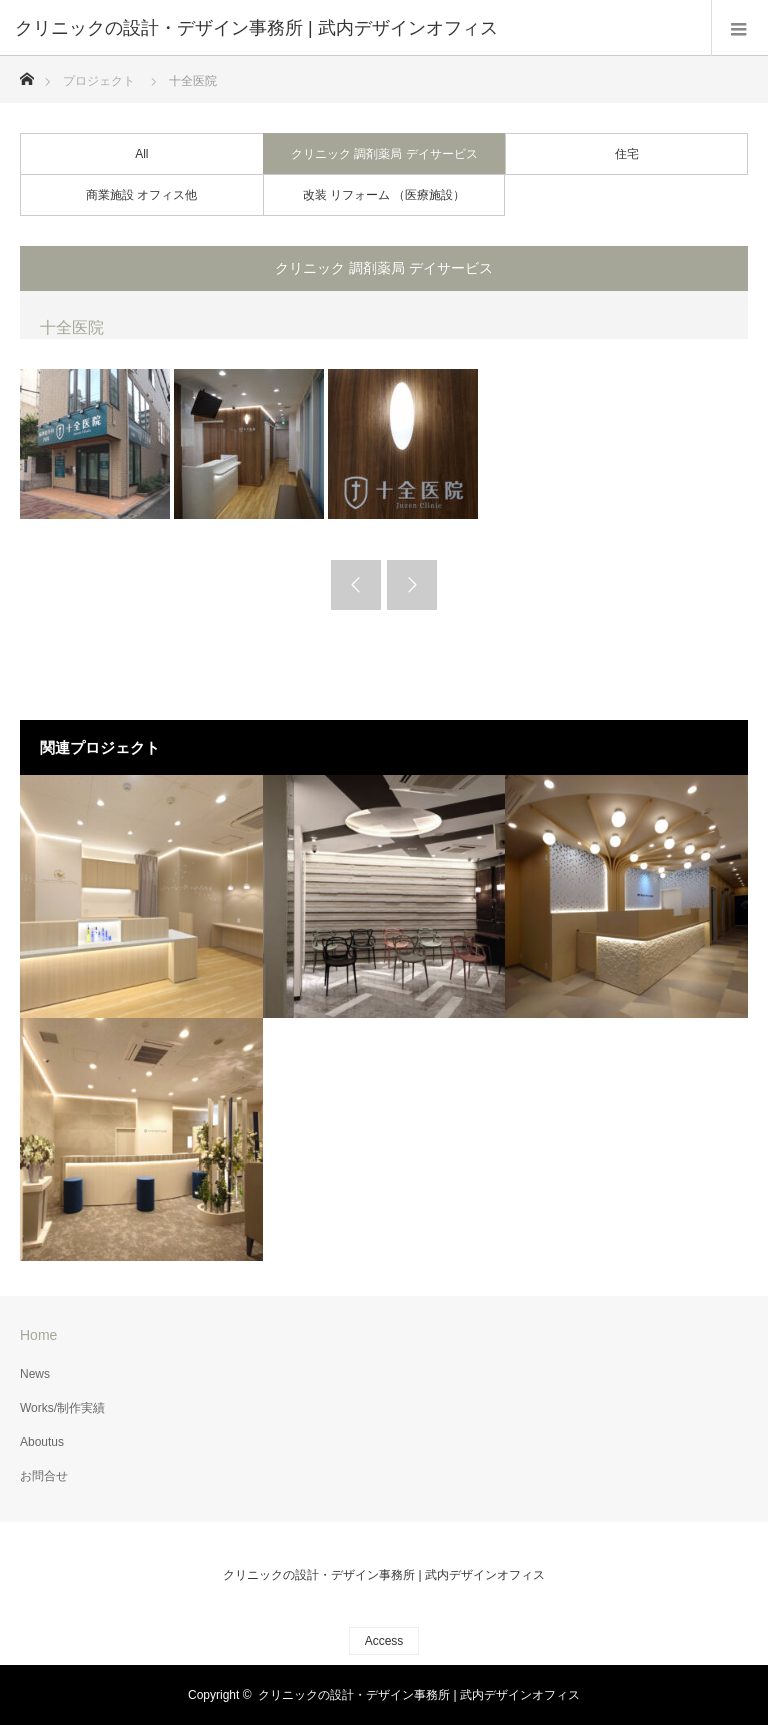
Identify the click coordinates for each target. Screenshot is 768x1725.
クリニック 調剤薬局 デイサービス (384, 154)
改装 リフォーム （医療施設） (384, 195)
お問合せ (44, 1476)
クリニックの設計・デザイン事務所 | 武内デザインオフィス (384, 1575)
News (35, 1374)
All (141, 154)
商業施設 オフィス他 (141, 195)
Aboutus (42, 1442)
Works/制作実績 (62, 1408)
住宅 (627, 154)
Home (38, 1335)
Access (384, 1641)
